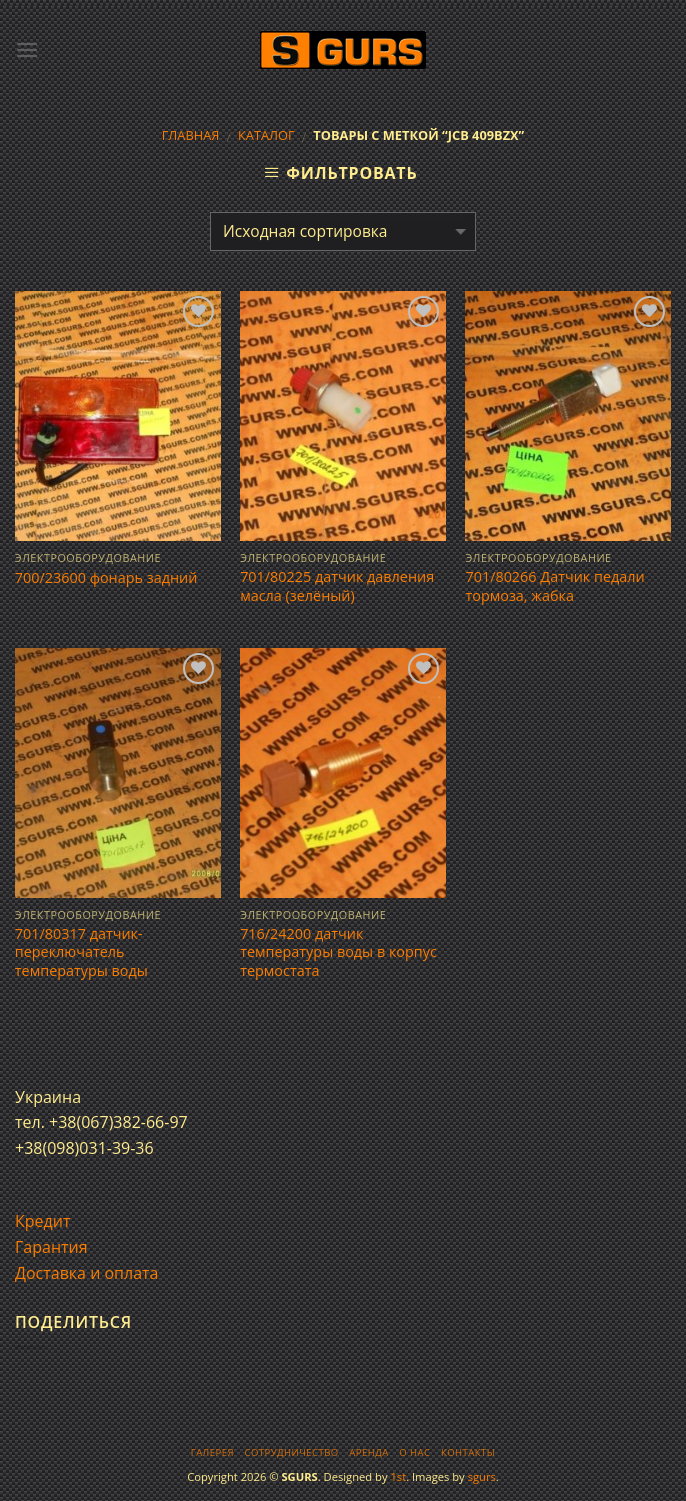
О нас (414, 1452)
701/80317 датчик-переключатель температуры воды (81, 952)
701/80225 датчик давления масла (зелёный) (337, 586)
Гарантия (51, 1247)
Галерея (212, 1452)
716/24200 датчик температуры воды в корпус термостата (338, 952)
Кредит (42, 1221)
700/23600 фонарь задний (106, 578)
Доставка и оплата (87, 1273)
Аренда (368, 1452)
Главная (191, 135)
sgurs (482, 1476)
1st (398, 1476)
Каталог (266, 135)
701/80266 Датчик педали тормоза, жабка (554, 586)
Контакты (468, 1452)
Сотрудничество (292, 1452)
